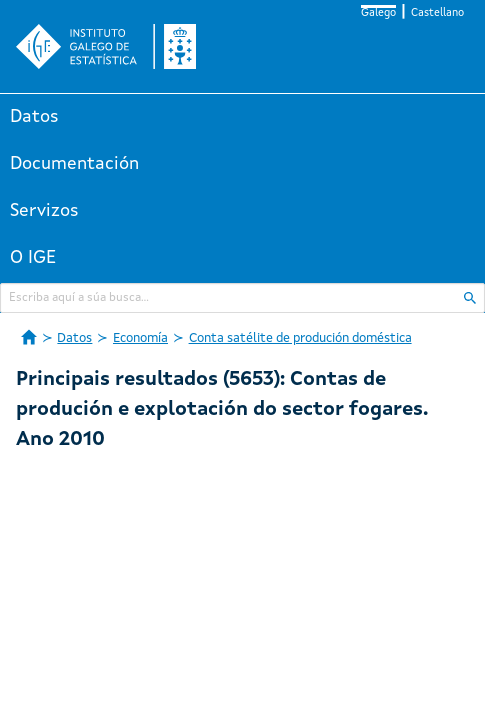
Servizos (44, 211)
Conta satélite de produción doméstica (300, 338)
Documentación (74, 164)
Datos (34, 117)
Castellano (437, 13)
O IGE (33, 258)
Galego (378, 13)
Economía (140, 338)
